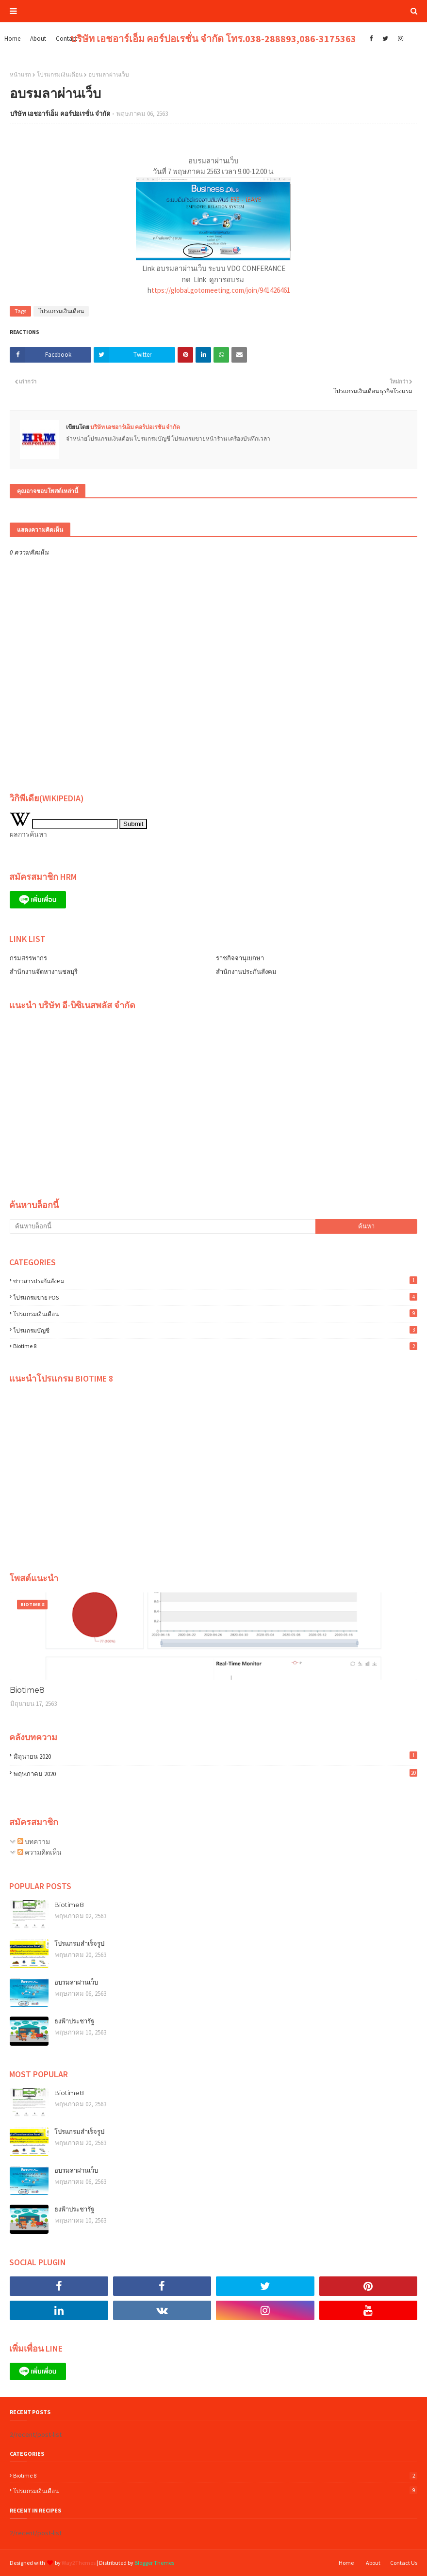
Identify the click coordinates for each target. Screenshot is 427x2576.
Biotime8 (27, 1690)
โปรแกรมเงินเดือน (59, 74)
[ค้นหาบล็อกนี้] (162, 1226)
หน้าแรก (20, 74)
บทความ (33, 1841)
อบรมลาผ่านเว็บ (76, 1982)
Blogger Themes (154, 2562)
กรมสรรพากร (28, 958)
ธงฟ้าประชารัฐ (74, 2021)
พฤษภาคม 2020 (215, 1773)
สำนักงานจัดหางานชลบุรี (44, 972)
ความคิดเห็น (39, 1852)
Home (346, 2562)
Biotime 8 (215, 1346)
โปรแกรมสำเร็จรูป (79, 1943)
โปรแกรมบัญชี (215, 1330)
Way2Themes (79, 2562)
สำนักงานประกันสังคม (246, 972)
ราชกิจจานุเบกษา (240, 958)
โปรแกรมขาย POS (215, 1297)
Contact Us (403, 2562)
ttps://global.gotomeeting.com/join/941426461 (220, 290)
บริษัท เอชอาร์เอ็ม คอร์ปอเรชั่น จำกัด (60, 114)
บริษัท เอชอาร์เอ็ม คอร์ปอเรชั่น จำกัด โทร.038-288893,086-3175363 (213, 38)
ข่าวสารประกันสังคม (215, 1280)
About (373, 2562)
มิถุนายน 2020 (215, 1756)
